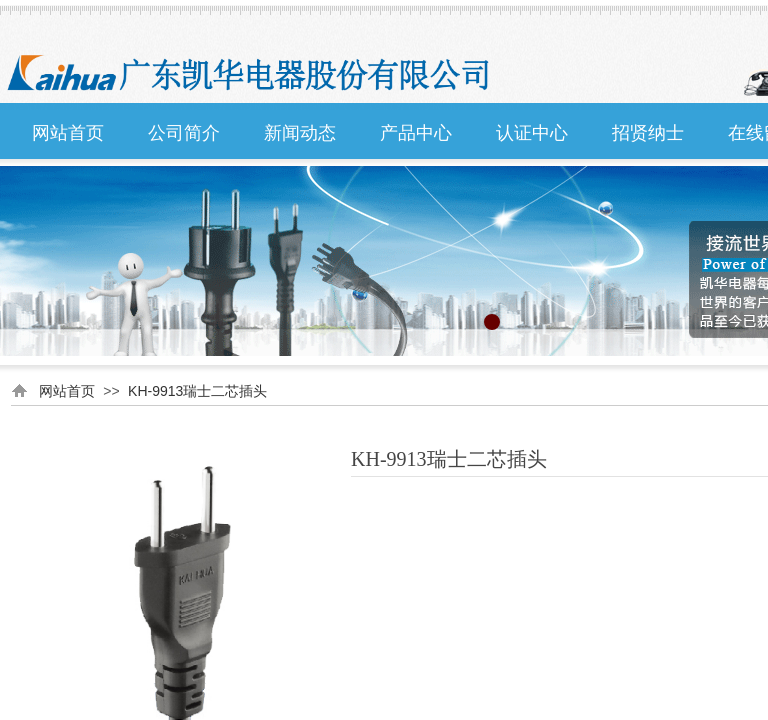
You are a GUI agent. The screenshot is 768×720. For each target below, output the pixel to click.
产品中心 (416, 133)
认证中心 (532, 133)
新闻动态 (300, 133)
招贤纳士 (648, 133)
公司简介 (184, 133)
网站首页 (68, 133)
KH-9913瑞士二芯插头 (197, 391)
